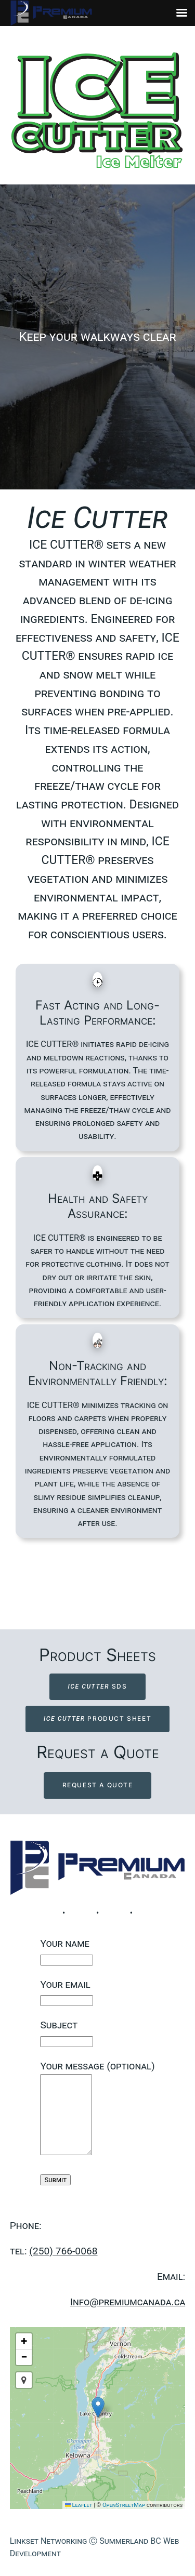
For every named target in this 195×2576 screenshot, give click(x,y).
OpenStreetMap (123, 2505)
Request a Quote (97, 1785)
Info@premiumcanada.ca (127, 2302)
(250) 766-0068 (63, 2251)
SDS (97, 1686)
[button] (98, 2407)
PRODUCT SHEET (97, 1718)
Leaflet (79, 2505)
